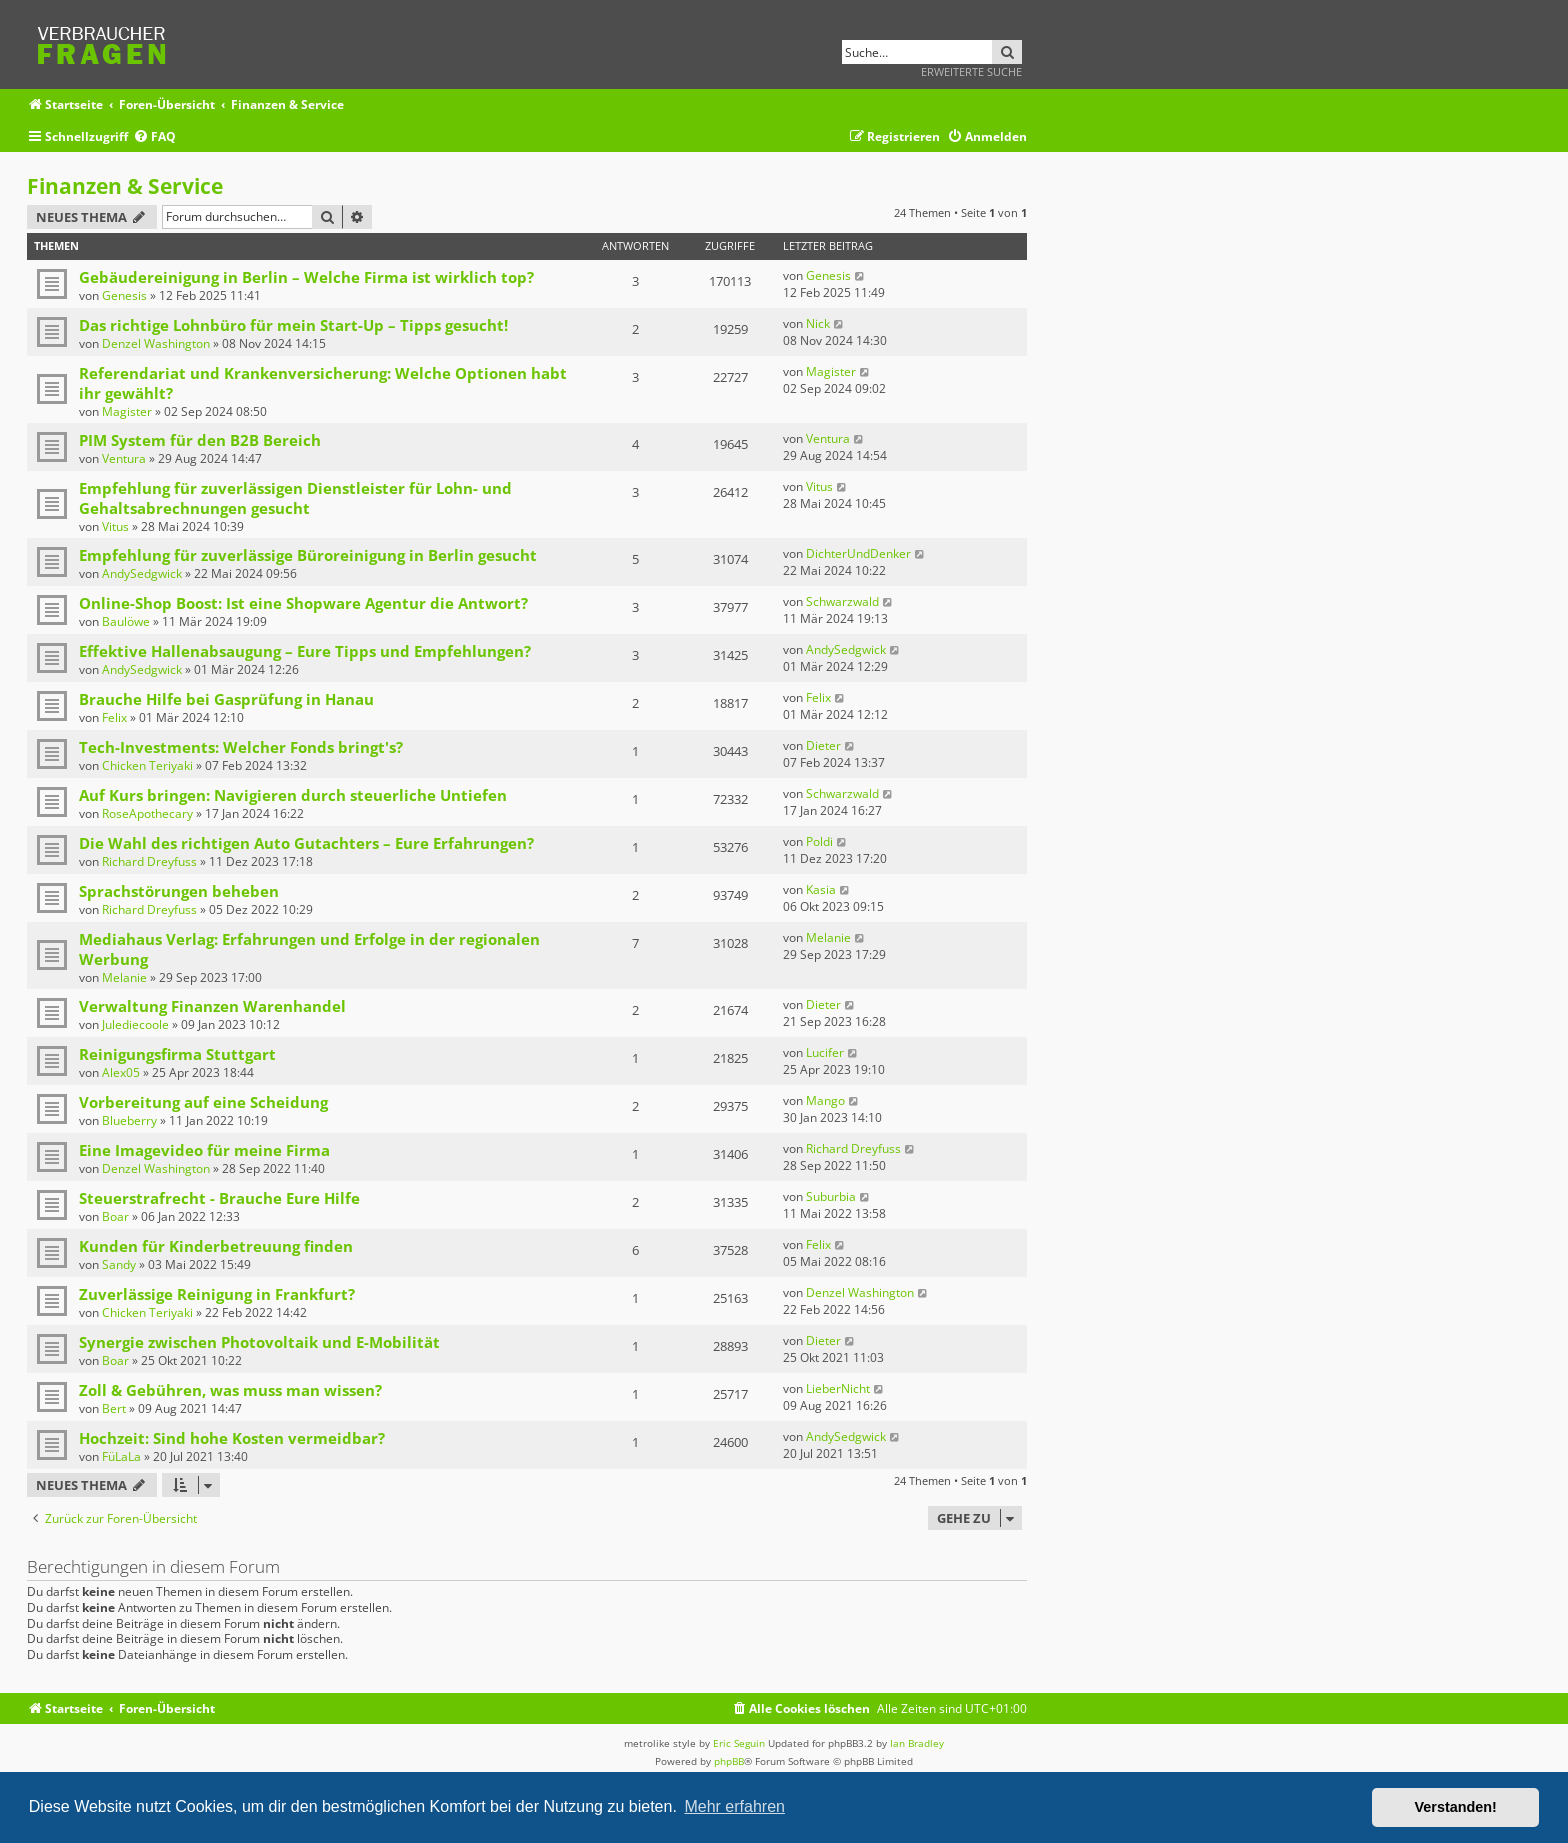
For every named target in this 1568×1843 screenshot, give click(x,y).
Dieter (823, 745)
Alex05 (121, 1072)
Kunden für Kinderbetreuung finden (216, 1246)
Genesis (124, 295)
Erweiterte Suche (971, 71)
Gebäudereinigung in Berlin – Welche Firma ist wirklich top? (306, 277)
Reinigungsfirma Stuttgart (177, 1054)
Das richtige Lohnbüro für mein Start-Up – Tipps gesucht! (293, 325)
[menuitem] (154, 137)
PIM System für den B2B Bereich (200, 440)
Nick (818, 323)
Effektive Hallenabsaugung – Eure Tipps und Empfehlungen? (305, 651)
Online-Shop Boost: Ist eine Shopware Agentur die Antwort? (303, 603)
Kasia (821, 889)
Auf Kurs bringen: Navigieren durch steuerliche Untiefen (293, 795)
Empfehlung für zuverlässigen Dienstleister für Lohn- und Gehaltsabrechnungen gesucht (295, 498)
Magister (127, 411)
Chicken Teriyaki (147, 765)
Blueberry (129, 1120)
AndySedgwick (142, 573)
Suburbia (831, 1196)
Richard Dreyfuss (149, 861)
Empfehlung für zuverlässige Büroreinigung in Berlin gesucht (308, 555)
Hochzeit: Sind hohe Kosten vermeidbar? (232, 1438)
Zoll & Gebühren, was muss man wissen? (230, 1390)
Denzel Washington (156, 343)
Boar (115, 1216)
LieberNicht (838, 1388)
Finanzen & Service (125, 186)
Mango (825, 1100)
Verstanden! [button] (1456, 1807)
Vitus (115, 526)
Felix (114, 717)
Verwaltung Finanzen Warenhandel (212, 1006)
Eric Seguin (739, 1743)
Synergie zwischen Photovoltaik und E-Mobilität (259, 1342)
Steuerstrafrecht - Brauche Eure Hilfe (219, 1198)
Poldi (819, 841)
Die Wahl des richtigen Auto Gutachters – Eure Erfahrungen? (306, 843)
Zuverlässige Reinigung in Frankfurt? (217, 1294)
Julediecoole (135, 1024)
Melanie (124, 977)
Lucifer (825, 1052)
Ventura (124, 458)
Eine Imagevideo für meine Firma (204, 1150)
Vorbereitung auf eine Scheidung (203, 1102)
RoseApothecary (147, 813)
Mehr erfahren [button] (734, 1806)
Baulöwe (126, 621)
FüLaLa (121, 1456)
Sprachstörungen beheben (179, 891)
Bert (114, 1408)
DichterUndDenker (858, 553)
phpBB (729, 1761)
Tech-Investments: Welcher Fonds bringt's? (241, 747)
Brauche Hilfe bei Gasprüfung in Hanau (226, 699)
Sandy (119, 1264)
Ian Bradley (917, 1743)
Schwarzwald (842, 601)
